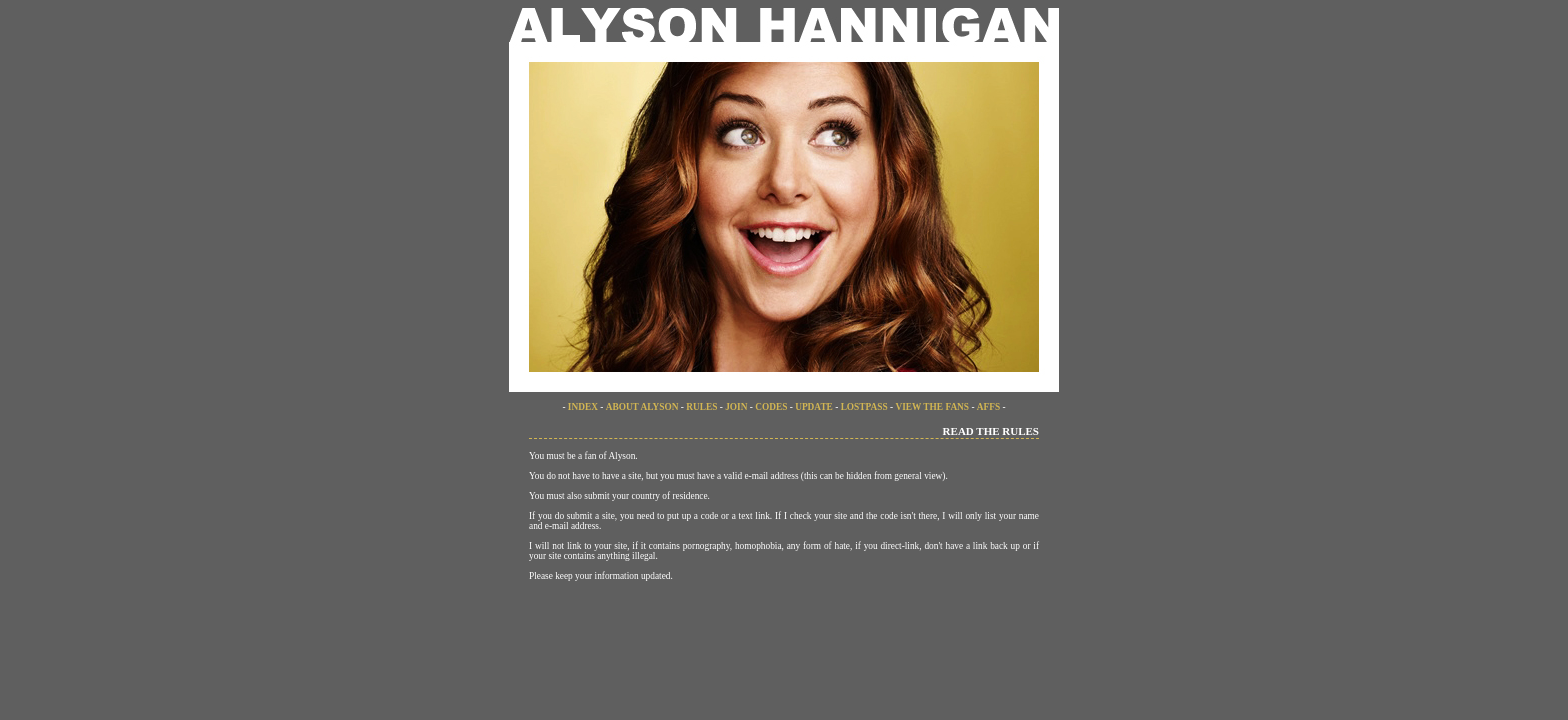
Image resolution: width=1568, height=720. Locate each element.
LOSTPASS (864, 407)
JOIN (736, 407)
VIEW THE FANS (932, 407)
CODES (771, 407)
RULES (701, 407)
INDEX (583, 407)
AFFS (988, 407)
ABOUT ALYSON (643, 407)
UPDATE (814, 407)
